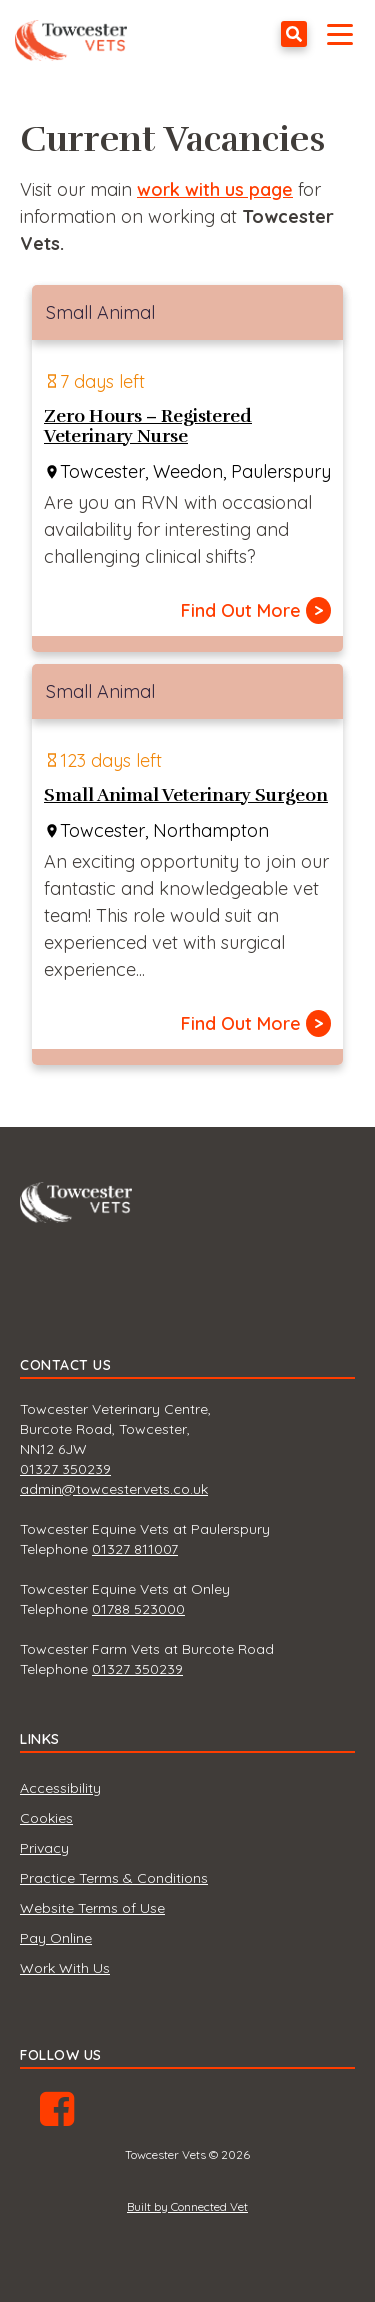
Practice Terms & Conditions (114, 1878)
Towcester (75, 34)
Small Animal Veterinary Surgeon (186, 795)
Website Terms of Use (92, 1908)
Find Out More (256, 610)
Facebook (57, 2116)
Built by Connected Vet (187, 2206)
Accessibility (60, 1788)
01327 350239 (65, 1469)
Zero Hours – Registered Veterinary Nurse (148, 426)
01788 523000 (138, 1609)
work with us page (215, 189)
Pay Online (56, 1938)
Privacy (44, 1848)
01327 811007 (135, 1549)
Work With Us (65, 1968)
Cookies (46, 1818)
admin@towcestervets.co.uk (114, 1489)
